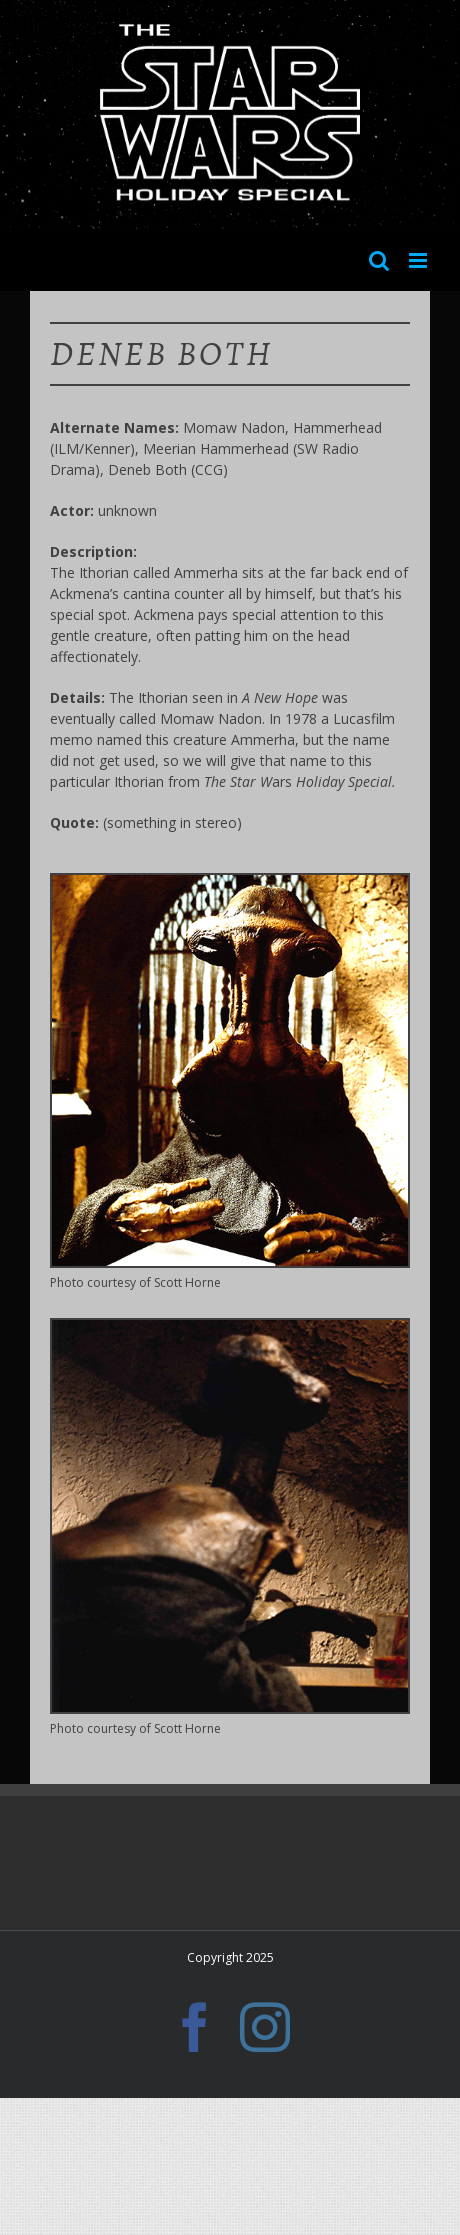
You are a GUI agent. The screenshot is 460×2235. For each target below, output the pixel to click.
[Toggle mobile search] (379, 260)
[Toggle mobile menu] (419, 260)
